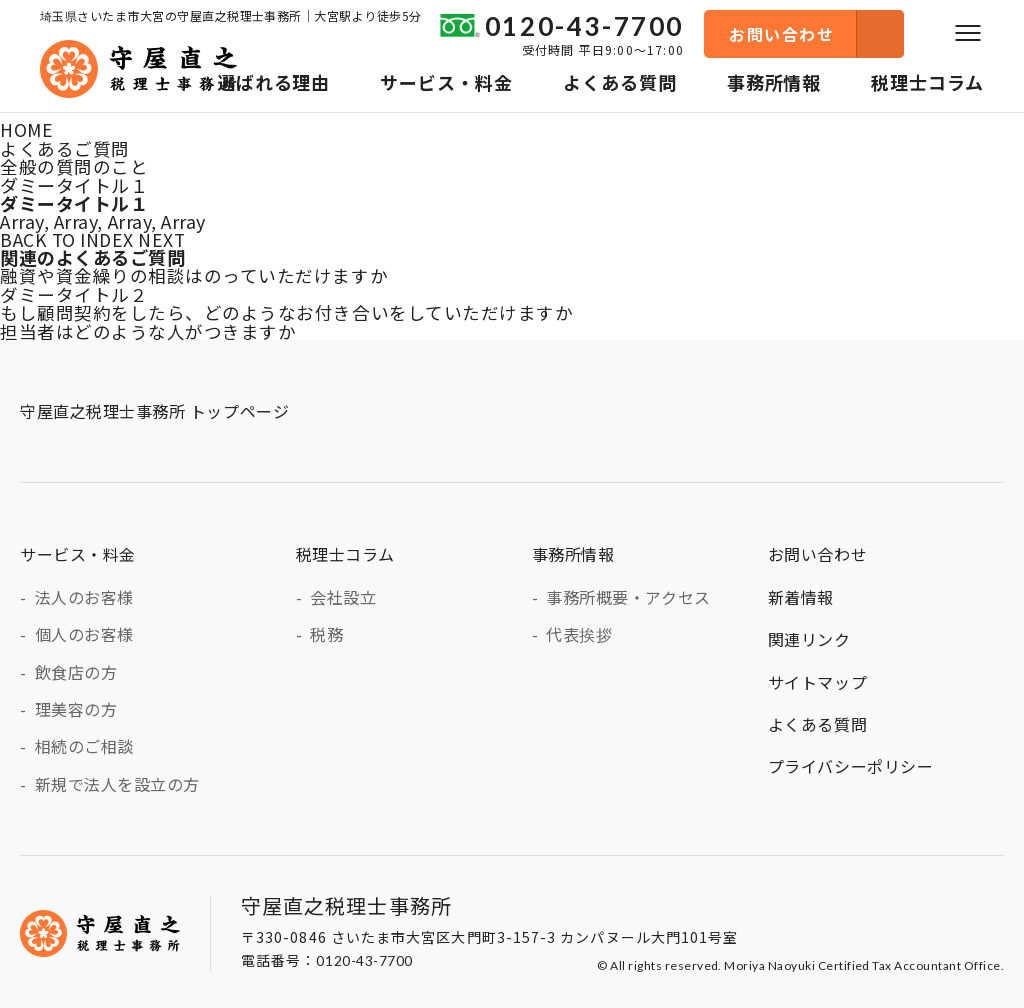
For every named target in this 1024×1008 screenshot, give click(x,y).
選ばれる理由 (270, 89)
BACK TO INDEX (68, 237)
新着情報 (801, 593)
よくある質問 (618, 89)
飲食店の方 (76, 668)
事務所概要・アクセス (628, 593)
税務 (326, 630)
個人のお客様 (84, 630)
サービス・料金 (444, 89)
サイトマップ (817, 678)
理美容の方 (76, 705)
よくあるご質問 (65, 147)
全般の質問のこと (74, 165)
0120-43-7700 (584, 26)
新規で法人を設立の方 (117, 780)
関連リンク (809, 635)
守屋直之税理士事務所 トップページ (154, 407)
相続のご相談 (84, 742)
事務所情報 (772, 89)
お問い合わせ (816, 34)
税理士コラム (927, 89)
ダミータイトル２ (74, 291)
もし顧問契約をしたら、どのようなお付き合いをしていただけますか (287, 309)
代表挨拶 (579, 630)
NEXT (165, 237)
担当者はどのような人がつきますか (148, 327)
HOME (27, 129)
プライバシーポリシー (850, 762)
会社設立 (343, 593)
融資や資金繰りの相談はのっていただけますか (194, 273)
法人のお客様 (84, 593)
